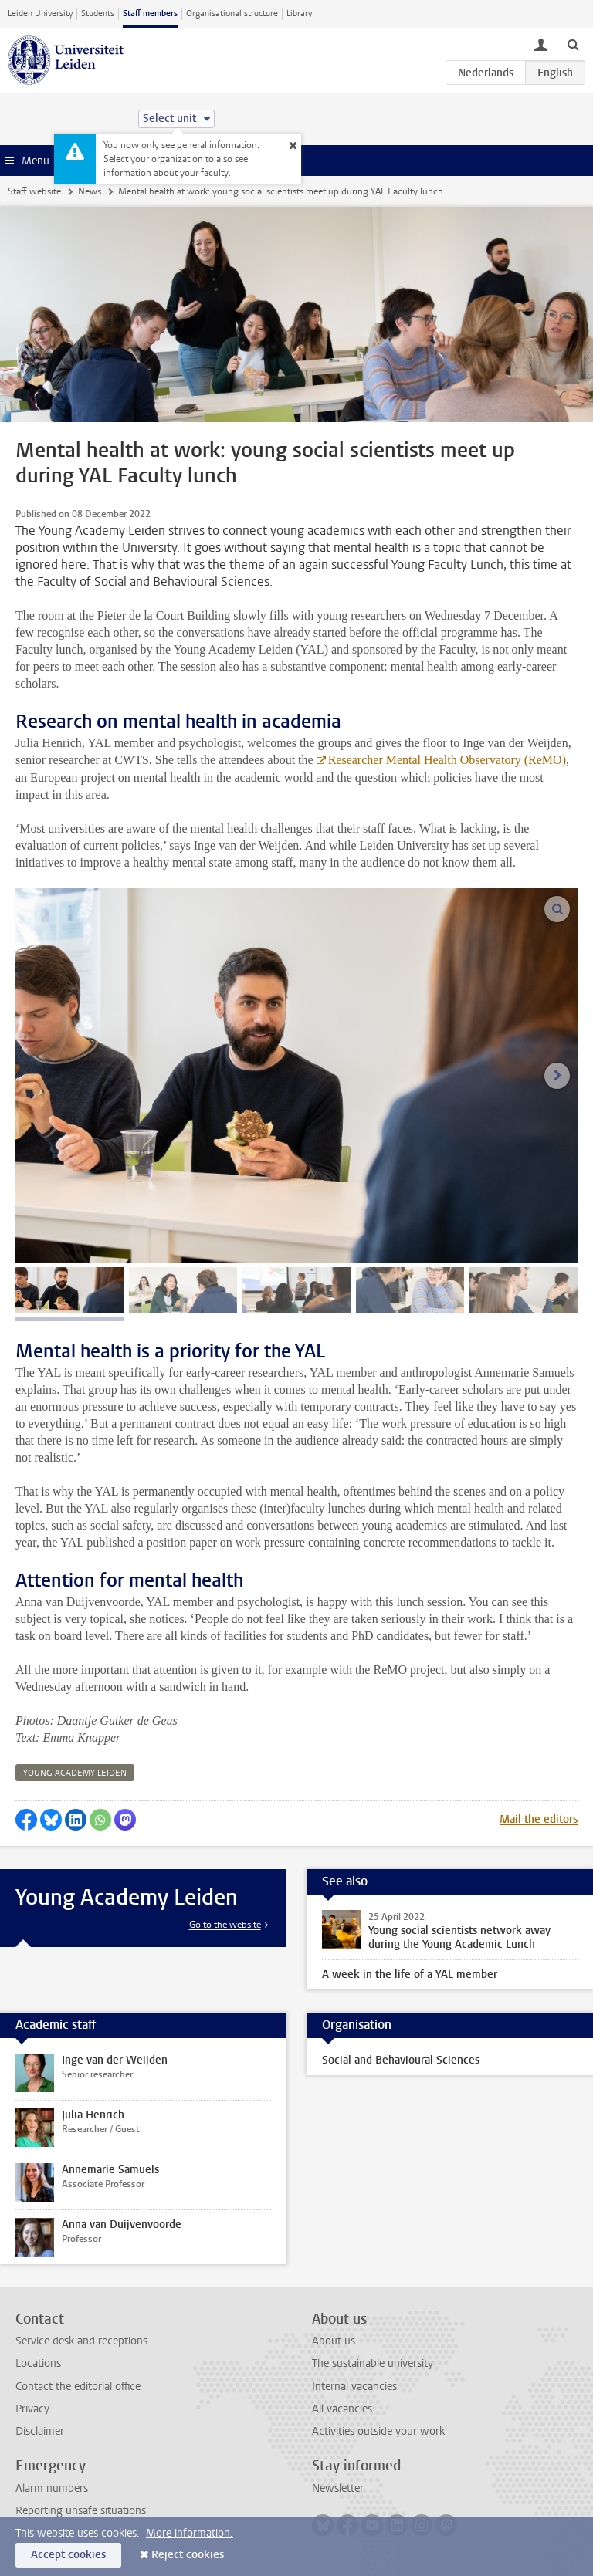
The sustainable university (372, 2363)
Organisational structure (232, 13)
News (89, 191)
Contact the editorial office (78, 2386)
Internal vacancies (354, 2386)
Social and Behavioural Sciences (400, 2060)
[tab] (69, 1290)
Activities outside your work (378, 2431)
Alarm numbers (51, 2488)
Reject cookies (187, 2554)
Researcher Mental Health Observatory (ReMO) (447, 759)
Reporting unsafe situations (80, 2510)
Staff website (34, 191)
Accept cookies (68, 2554)
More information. (189, 2533)
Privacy (32, 2409)
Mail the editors (539, 1819)
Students (97, 13)
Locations (38, 2363)
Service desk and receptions (81, 2341)
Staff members (150, 13)
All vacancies (342, 2409)
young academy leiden (75, 1773)
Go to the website (225, 1924)
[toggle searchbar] (573, 44)
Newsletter (338, 2488)
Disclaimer (39, 2431)
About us (333, 2341)
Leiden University (40, 13)
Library (299, 13)
